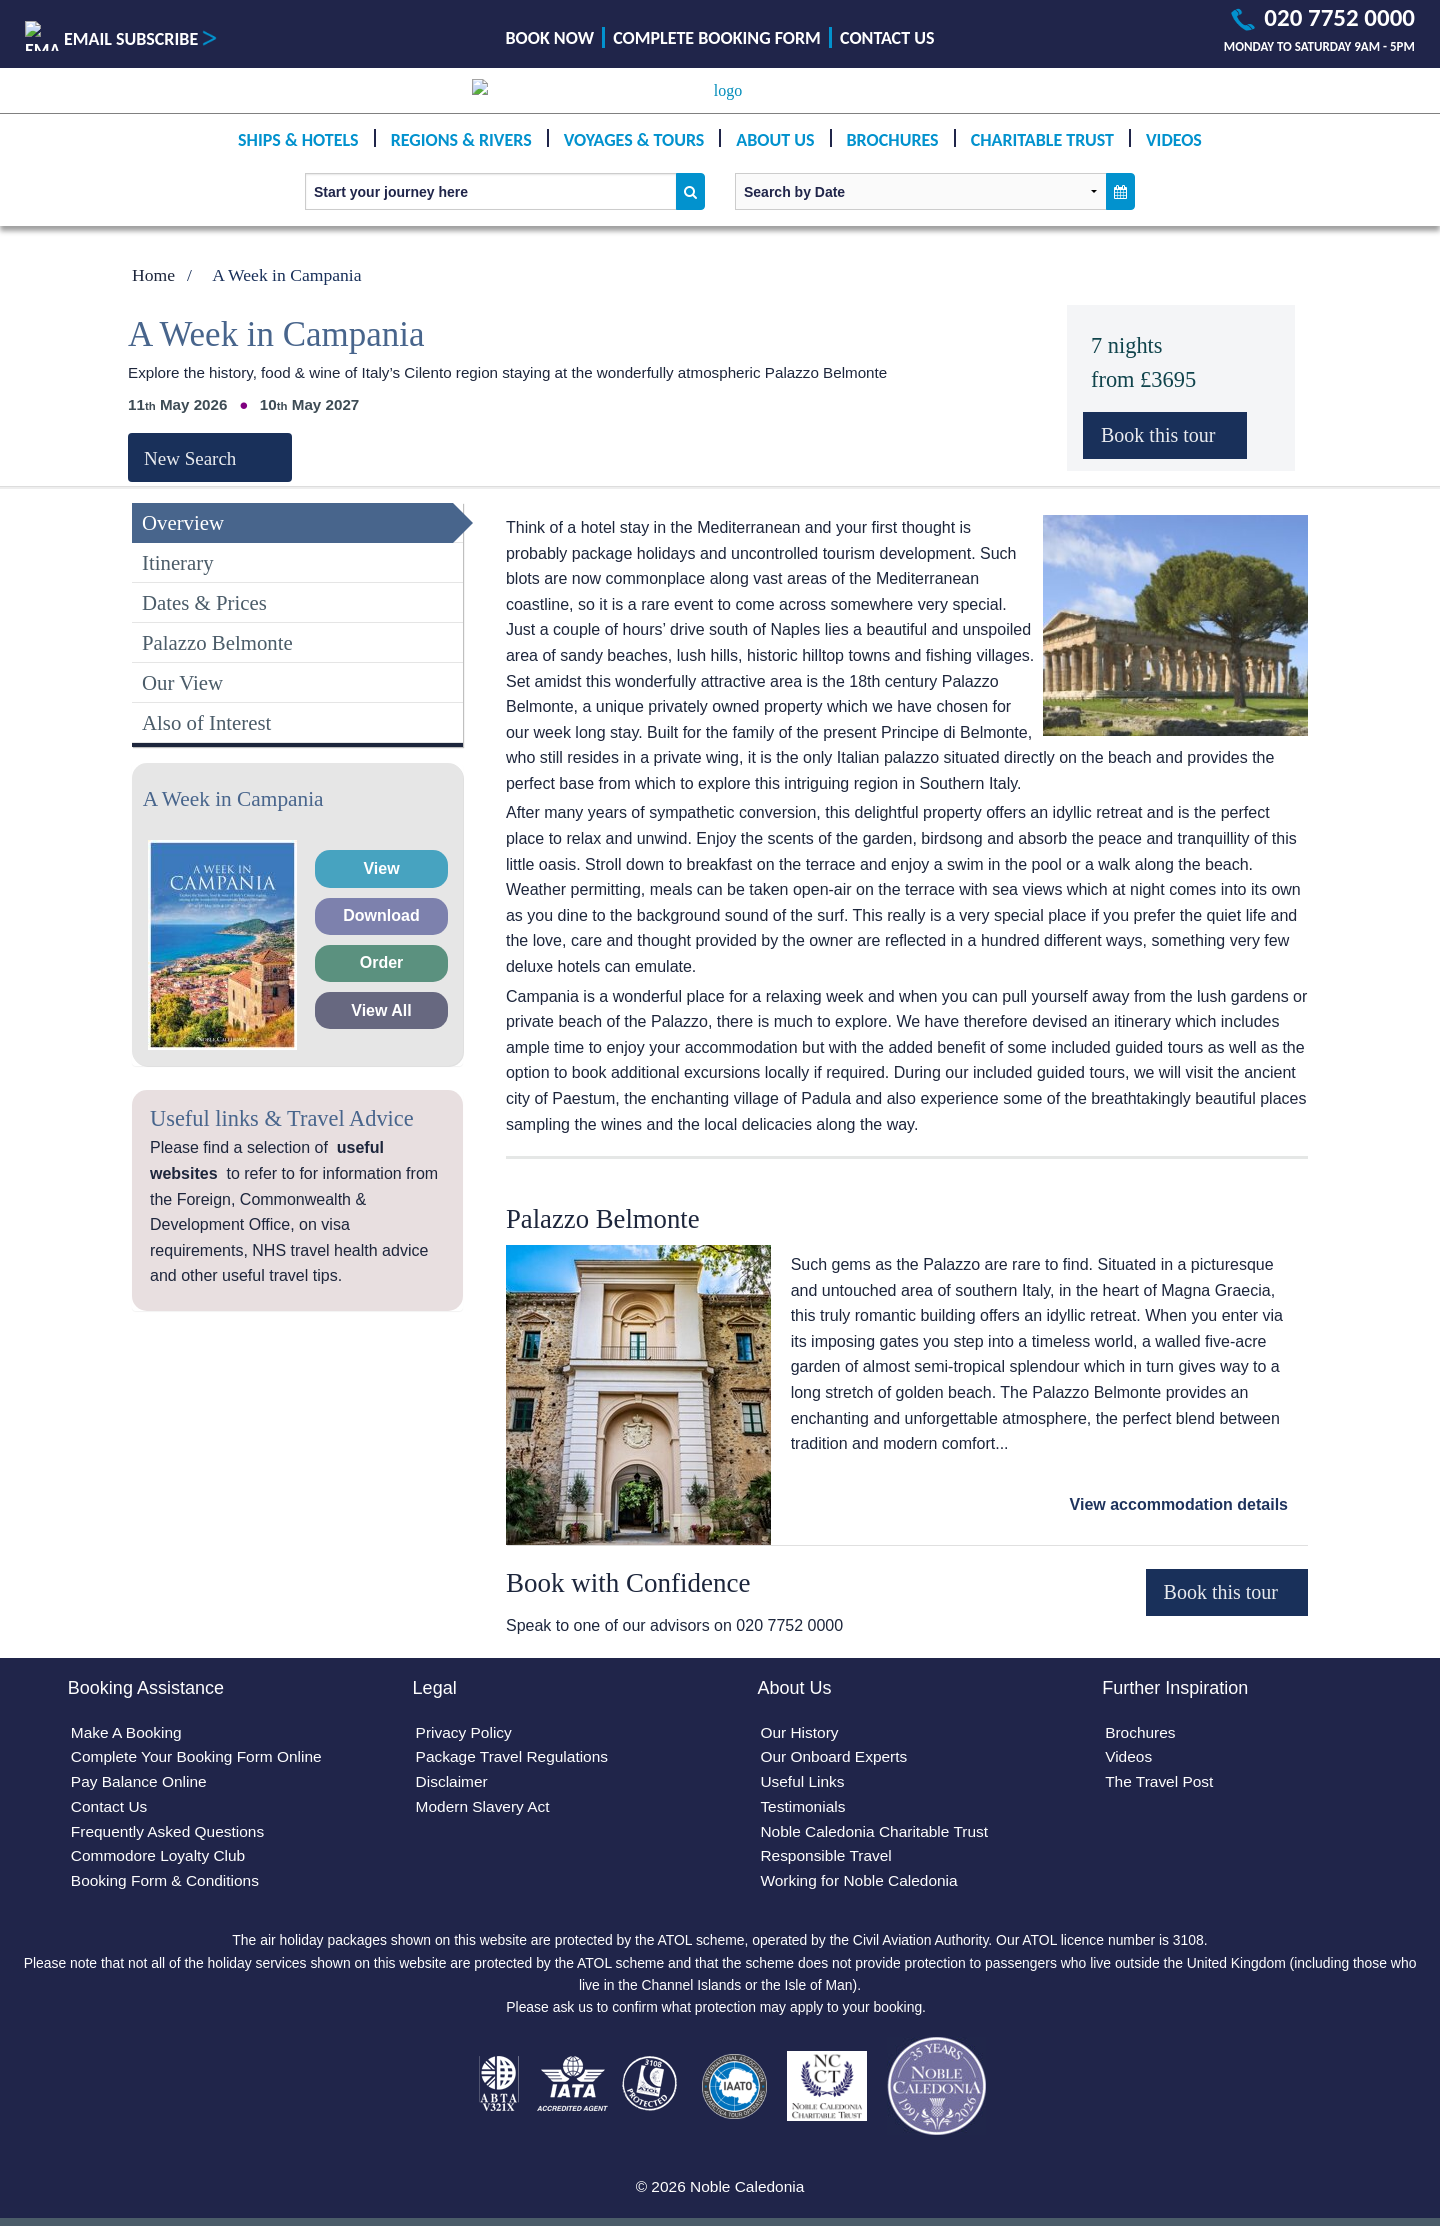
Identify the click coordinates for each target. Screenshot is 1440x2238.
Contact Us (887, 38)
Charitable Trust (1042, 160)
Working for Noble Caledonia (862, 1887)
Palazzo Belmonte (217, 642)
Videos (1174, 160)
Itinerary (178, 562)
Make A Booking (128, 1733)
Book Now (550, 38)
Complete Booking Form (717, 38)
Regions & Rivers (461, 160)
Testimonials (804, 1810)
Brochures (893, 160)
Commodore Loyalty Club (161, 1861)
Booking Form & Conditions (168, 1887)
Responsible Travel (828, 1861)
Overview (183, 522)
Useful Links (803, 1784)
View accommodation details (1179, 1504)
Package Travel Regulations (515, 1759)
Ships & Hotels (298, 160)
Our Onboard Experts (836, 1759)
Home (153, 275)
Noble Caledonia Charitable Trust (878, 1836)
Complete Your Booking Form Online (201, 1759)
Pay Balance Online (141, 1784)
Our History (800, 1733)
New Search (190, 458)
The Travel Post (1161, 1784)
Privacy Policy (466, 1733)
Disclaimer (453, 1784)
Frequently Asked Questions (171, 1836)
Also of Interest (206, 722)
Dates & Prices (204, 602)
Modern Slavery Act (485, 1810)
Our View (182, 682)
